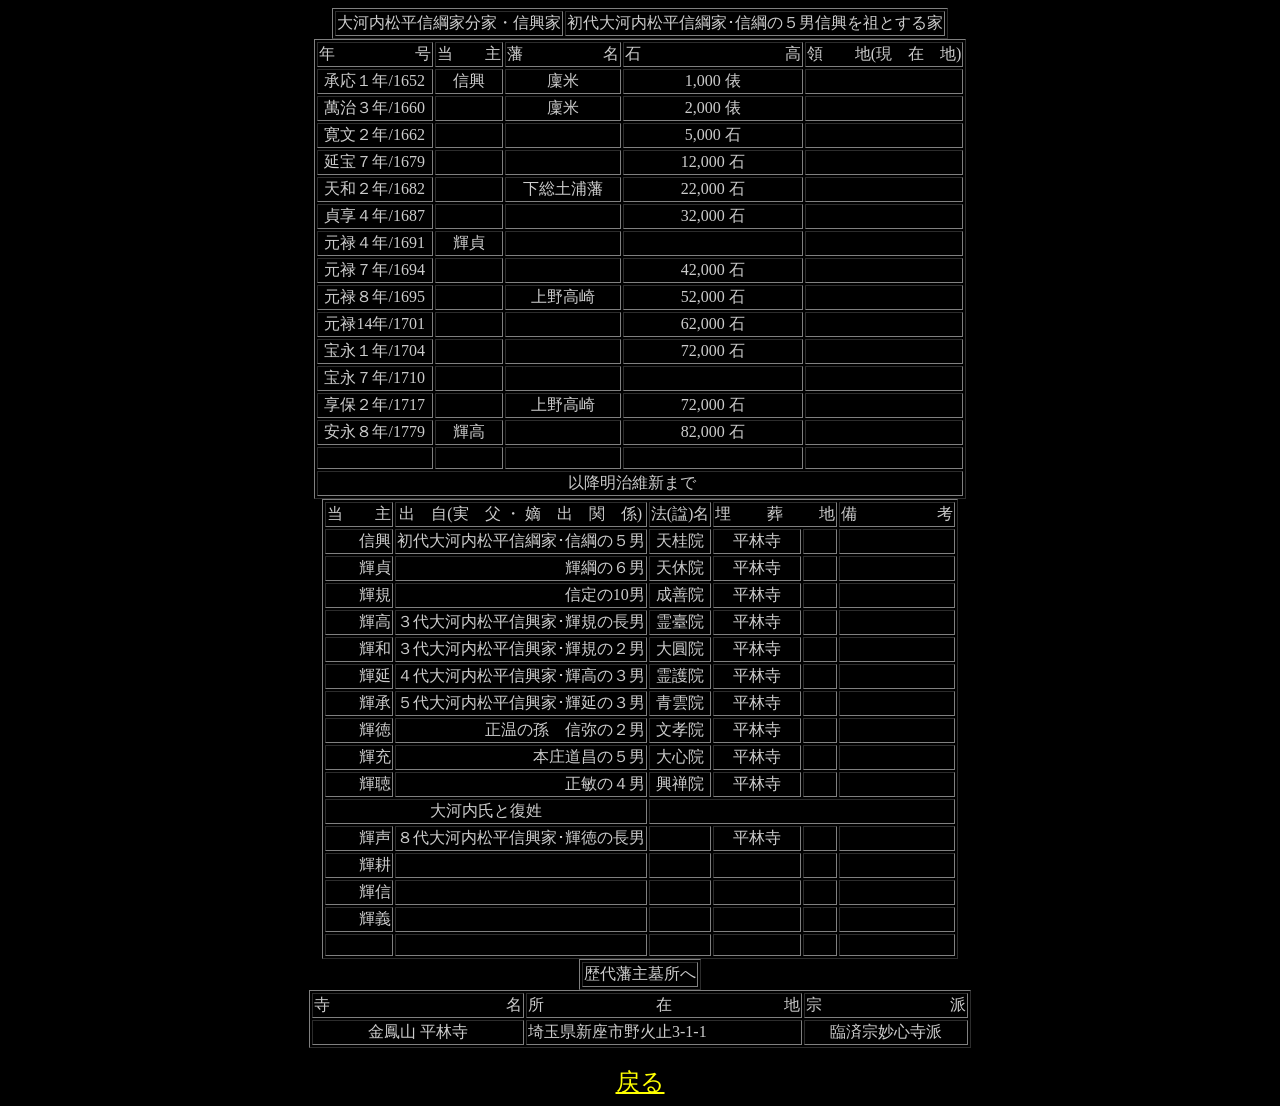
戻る (640, 1082)
